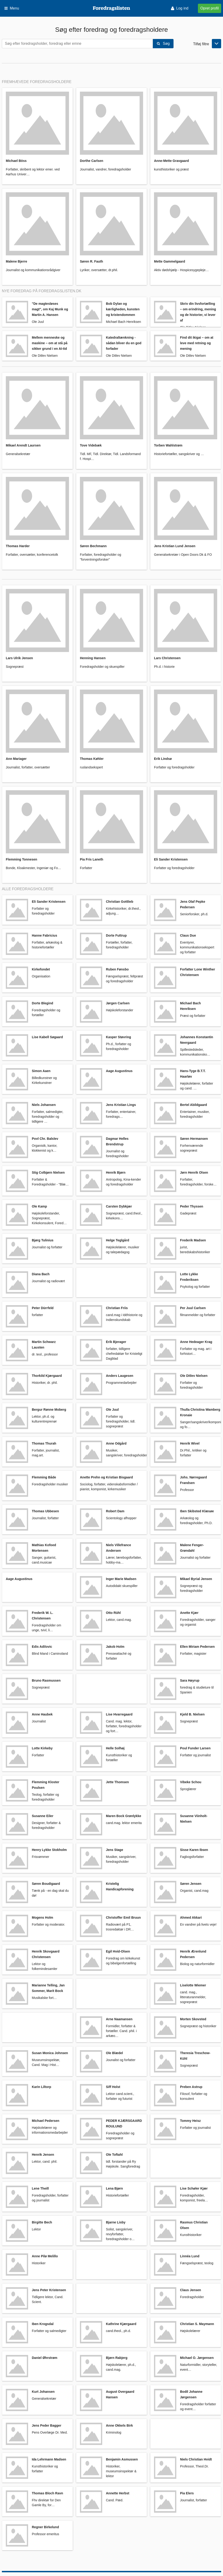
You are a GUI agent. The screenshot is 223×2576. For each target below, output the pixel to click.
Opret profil (209, 8)
